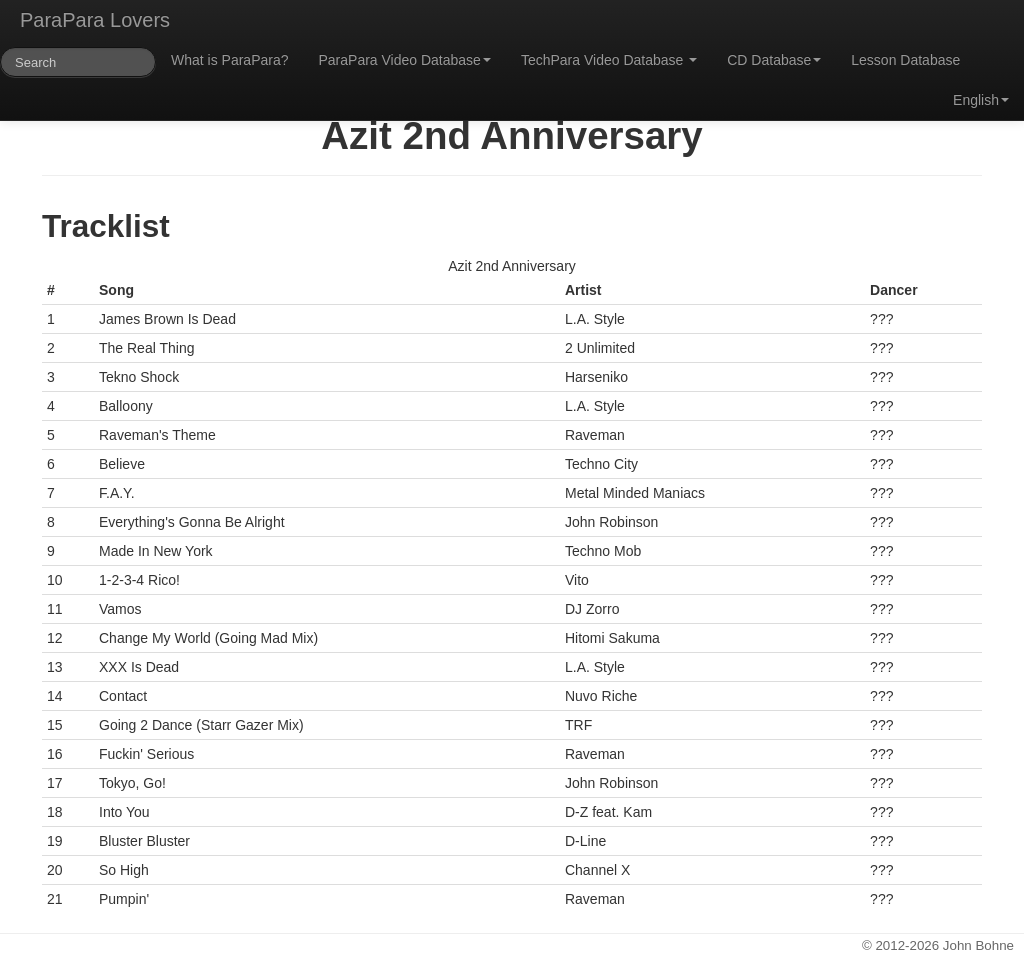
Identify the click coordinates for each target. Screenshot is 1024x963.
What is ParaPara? (230, 60)
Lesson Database (905, 60)
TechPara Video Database (609, 60)
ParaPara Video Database (405, 60)
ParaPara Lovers (95, 20)
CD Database (774, 60)
